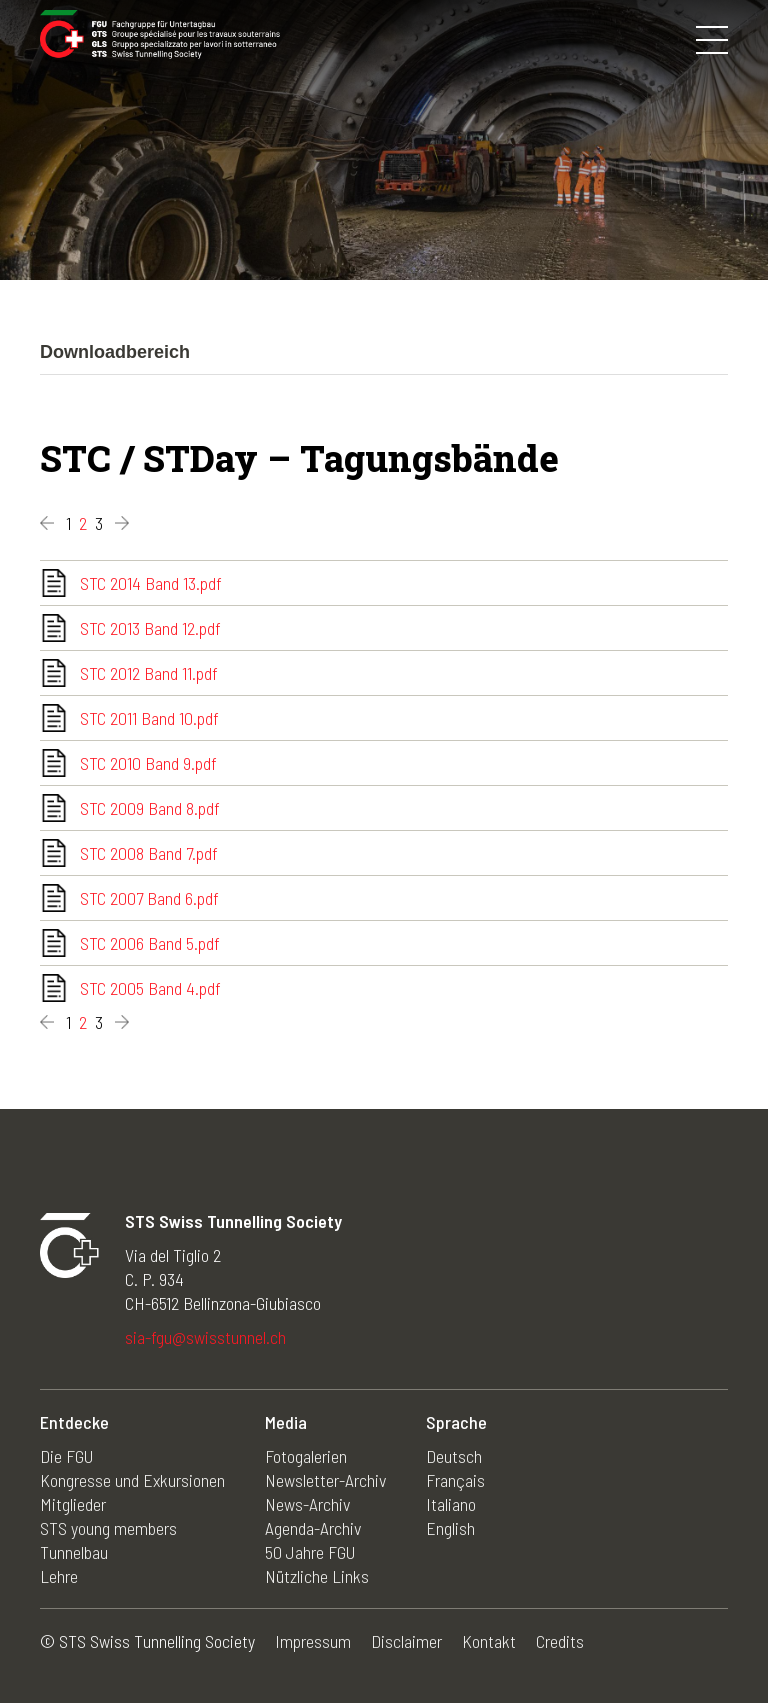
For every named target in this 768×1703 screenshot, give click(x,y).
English (450, 1528)
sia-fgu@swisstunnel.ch (205, 1337)
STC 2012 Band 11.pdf (149, 673)
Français (455, 1480)
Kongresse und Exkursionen (132, 1480)
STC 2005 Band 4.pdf (150, 988)
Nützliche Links (317, 1576)
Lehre (59, 1576)
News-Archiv (307, 1504)
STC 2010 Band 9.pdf (148, 763)
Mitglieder (73, 1504)
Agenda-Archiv (313, 1528)
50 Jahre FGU (310, 1552)
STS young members (108, 1528)
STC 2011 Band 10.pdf (149, 718)
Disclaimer (406, 1641)
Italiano (451, 1504)
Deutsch (454, 1456)
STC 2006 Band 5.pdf (150, 943)
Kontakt (489, 1641)
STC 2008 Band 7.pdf (149, 853)
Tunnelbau (74, 1552)
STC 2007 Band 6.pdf (149, 898)
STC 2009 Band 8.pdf (150, 808)
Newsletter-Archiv (325, 1480)
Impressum (313, 1641)
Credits (560, 1641)
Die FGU (66, 1456)
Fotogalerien (306, 1456)
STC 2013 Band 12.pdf (150, 628)
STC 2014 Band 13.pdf (151, 583)
